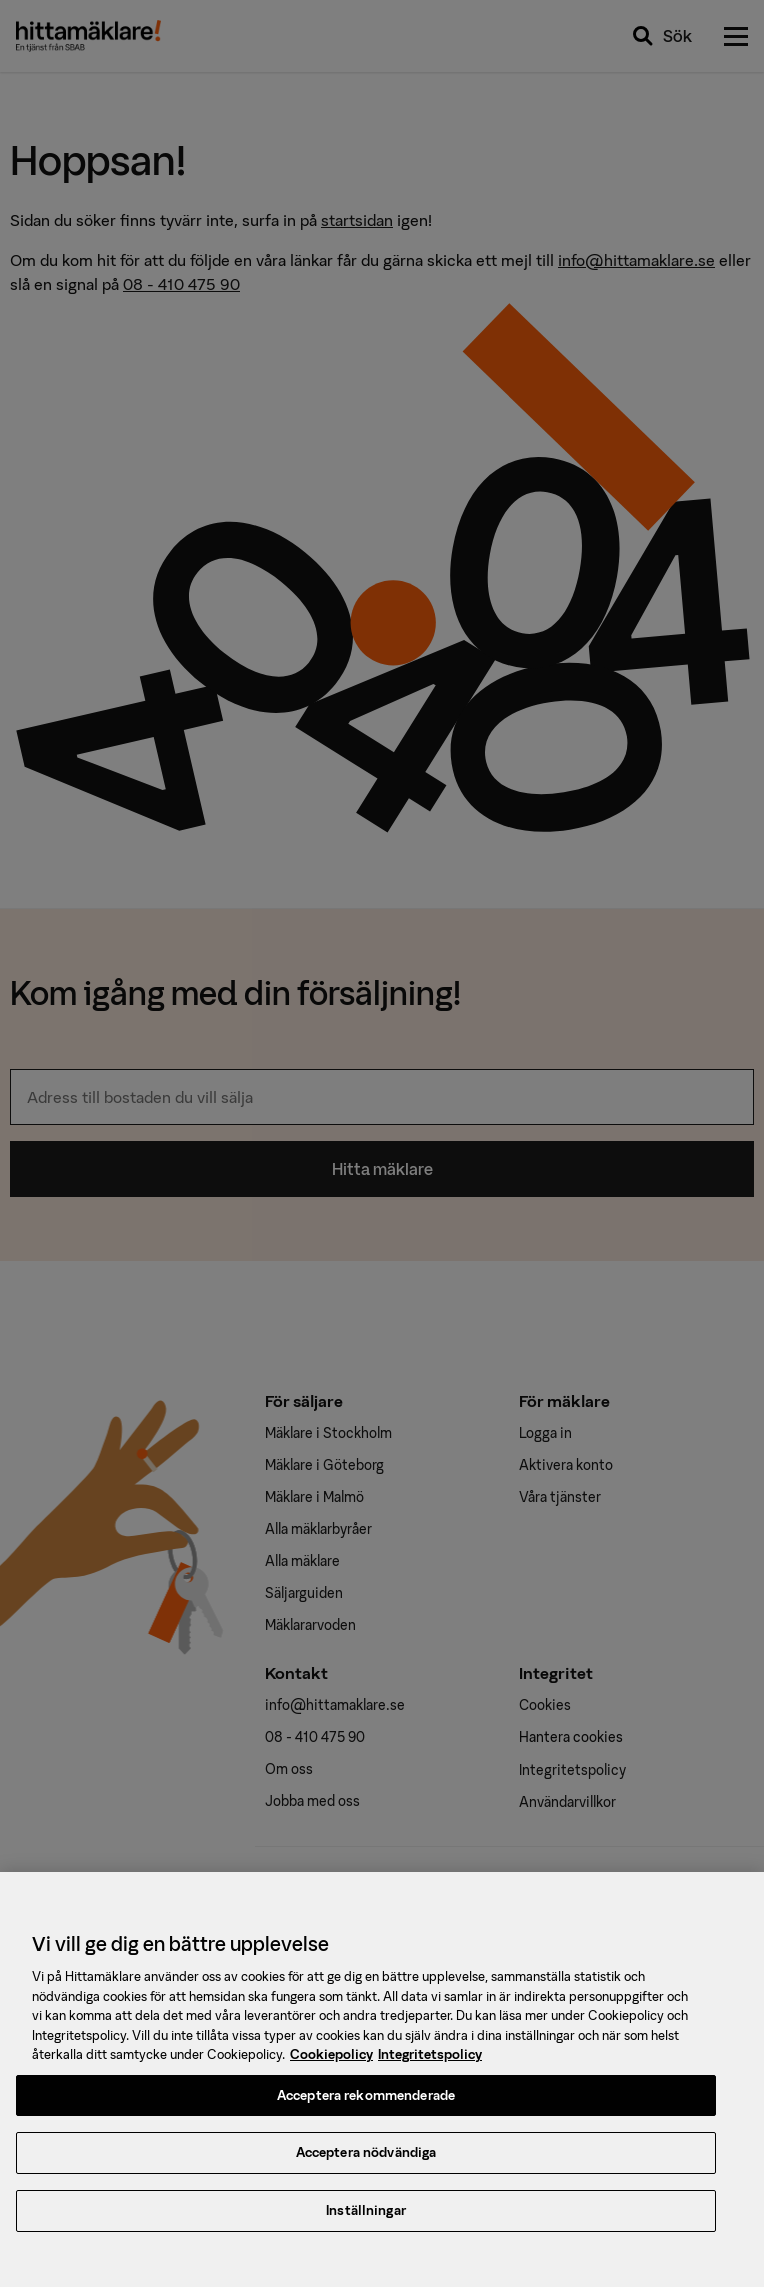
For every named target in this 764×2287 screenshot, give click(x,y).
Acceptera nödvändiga (366, 2165)
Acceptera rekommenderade (366, 2107)
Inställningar (366, 2222)
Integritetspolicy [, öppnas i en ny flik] (430, 2066)
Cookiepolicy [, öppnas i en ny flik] (331, 2066)
